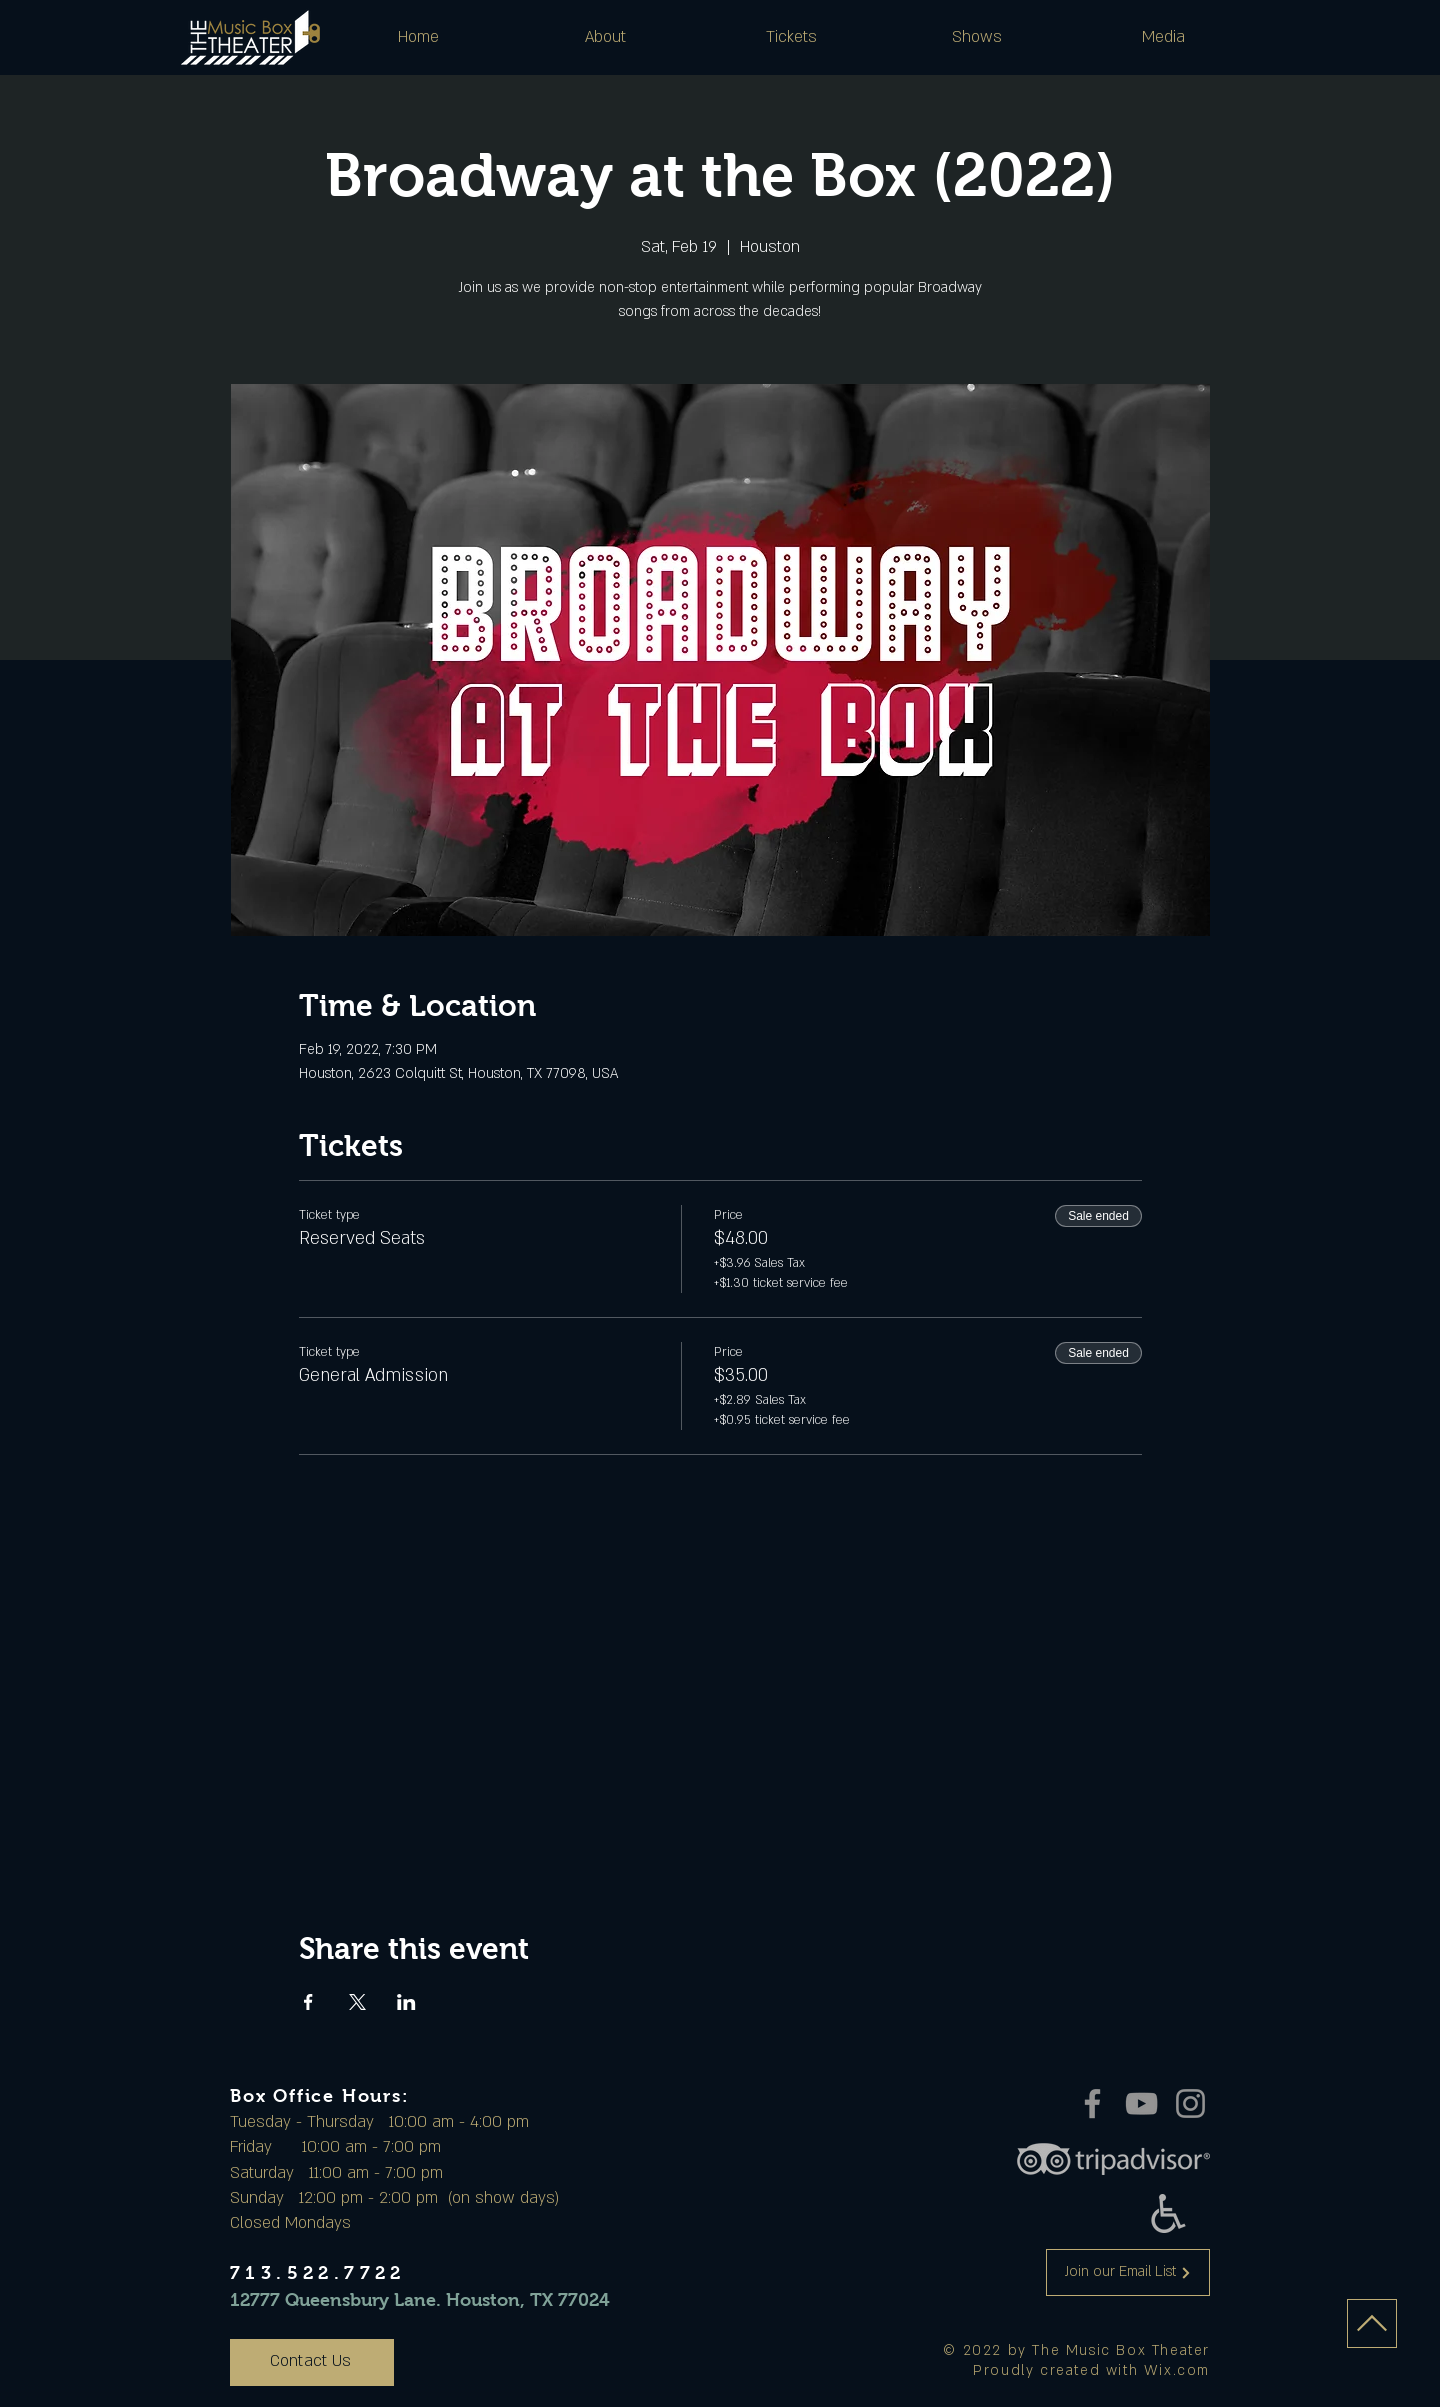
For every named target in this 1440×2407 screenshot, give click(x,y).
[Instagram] (1190, 2103)
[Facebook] (1092, 2103)
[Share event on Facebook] (308, 2002)
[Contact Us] (312, 2362)
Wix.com (1177, 2370)
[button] (605, 37)
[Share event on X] (357, 2002)
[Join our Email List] (1128, 2272)
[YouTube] (1141, 2103)
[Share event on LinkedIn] (406, 2002)
